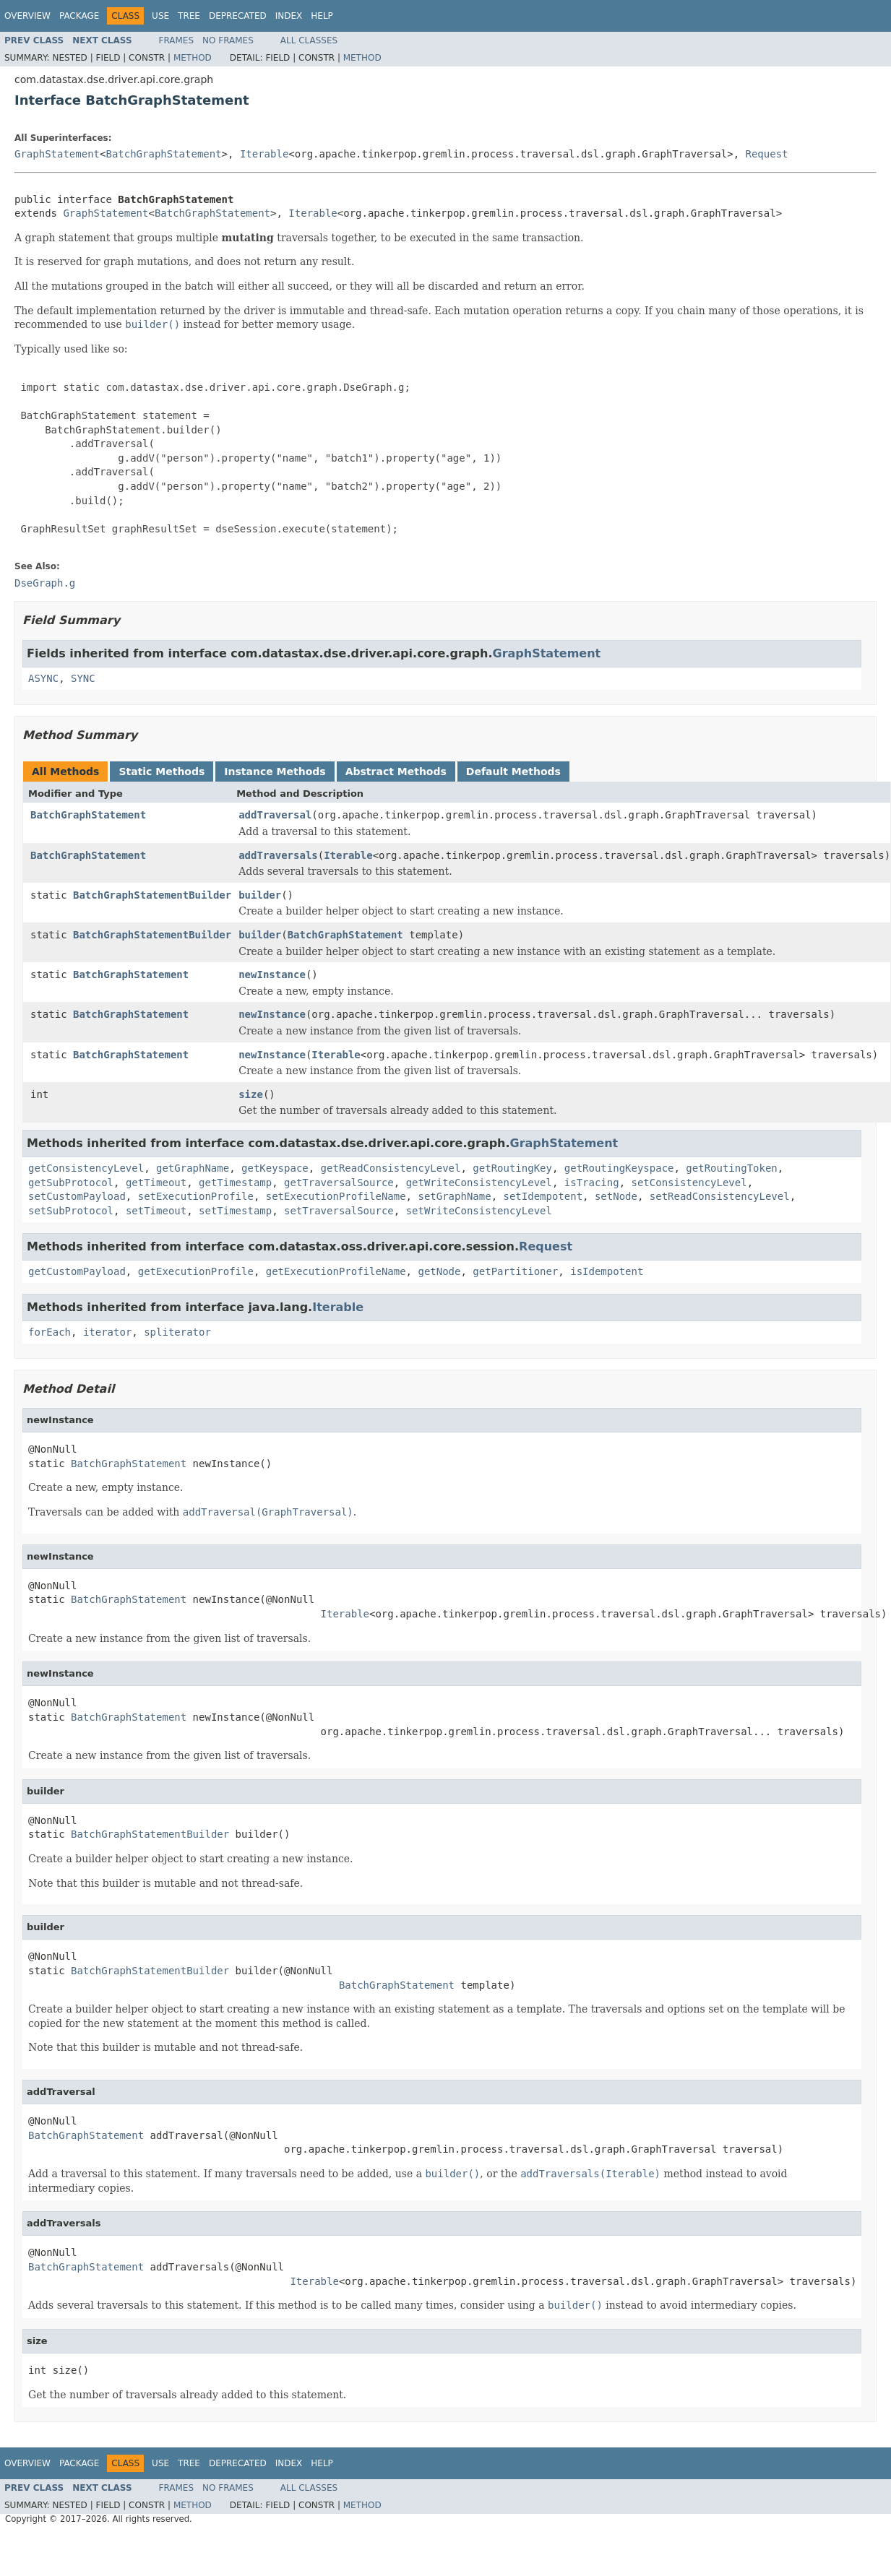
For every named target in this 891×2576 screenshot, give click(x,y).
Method (192, 58)
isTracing (591, 1182)
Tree (189, 16)
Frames (176, 40)
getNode (439, 1271)
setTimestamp (235, 1210)
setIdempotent (542, 1196)
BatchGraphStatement (163, 154)
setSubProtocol (70, 1210)
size (250, 1094)
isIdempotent (606, 1271)
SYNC (83, 678)
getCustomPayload (77, 1271)
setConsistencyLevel (689, 1182)
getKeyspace (275, 1168)
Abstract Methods (396, 771)
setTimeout (156, 1210)
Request (767, 154)
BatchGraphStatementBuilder (152, 895)
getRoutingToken (731, 1168)
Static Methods (162, 771)
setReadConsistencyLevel (720, 1196)
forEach (49, 1332)
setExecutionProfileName (336, 1196)
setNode (616, 1196)
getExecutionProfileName (336, 1271)
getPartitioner (515, 1271)
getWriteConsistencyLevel (479, 1182)
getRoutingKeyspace (619, 1168)
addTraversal (274, 815)
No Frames (228, 40)
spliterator (177, 1332)
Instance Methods (274, 771)
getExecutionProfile (196, 1271)
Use (160, 16)
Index (289, 16)
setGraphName (454, 1196)
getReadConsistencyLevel (391, 1168)
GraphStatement (57, 154)
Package (79, 16)
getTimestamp (235, 1182)
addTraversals (278, 855)
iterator (107, 1332)
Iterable (264, 154)
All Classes (308, 40)
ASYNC (43, 678)
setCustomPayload (77, 1196)
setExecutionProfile (196, 1196)
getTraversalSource (339, 1182)
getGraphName (192, 1168)
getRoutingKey (512, 1168)
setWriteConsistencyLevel (479, 1210)
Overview (27, 16)
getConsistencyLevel (86, 1168)
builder (259, 895)
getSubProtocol (70, 1182)
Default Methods (513, 771)
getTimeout (156, 1182)
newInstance (272, 974)
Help (322, 16)
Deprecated (238, 16)
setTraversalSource (339, 1210)
